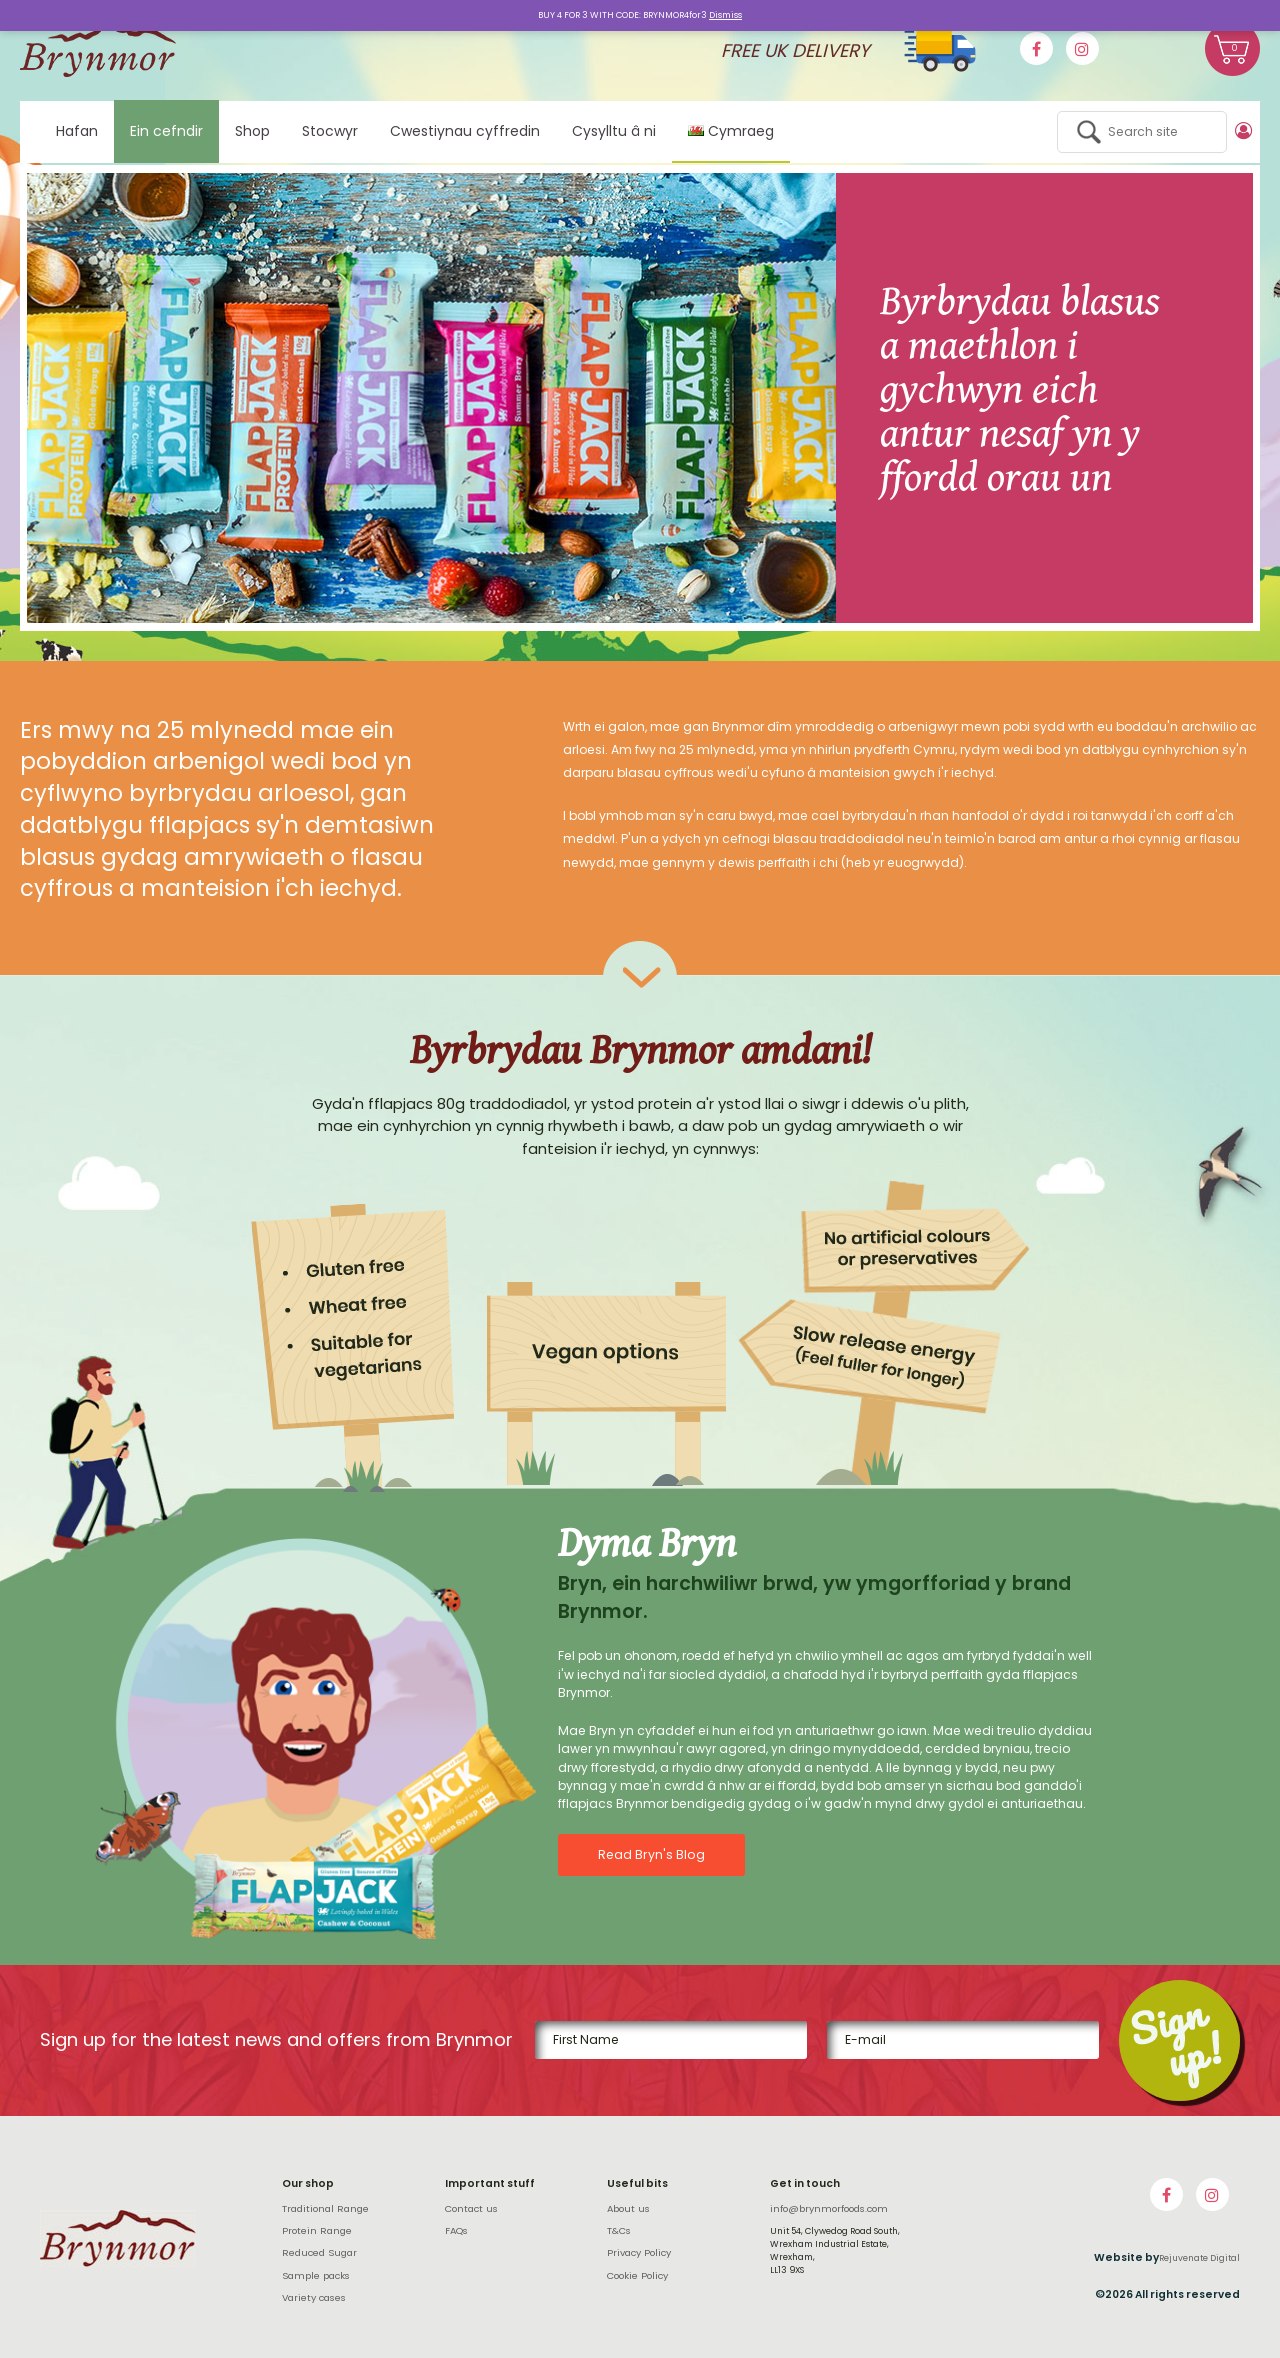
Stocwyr (330, 131)
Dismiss (725, 15)
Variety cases (314, 2297)
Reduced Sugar (319, 2252)
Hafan (77, 131)
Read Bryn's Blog (650, 1854)
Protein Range (317, 2230)
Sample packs (316, 2275)
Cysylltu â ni (614, 131)
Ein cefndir (166, 131)
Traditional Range (325, 2208)
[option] (640, 398)
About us (628, 2208)
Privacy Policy (639, 2252)
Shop (252, 131)
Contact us (471, 2208)
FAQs (456, 2230)
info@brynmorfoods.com (829, 2208)
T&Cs (619, 2230)
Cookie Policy (637, 2275)
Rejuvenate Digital (1199, 2258)
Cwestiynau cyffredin (465, 131)
